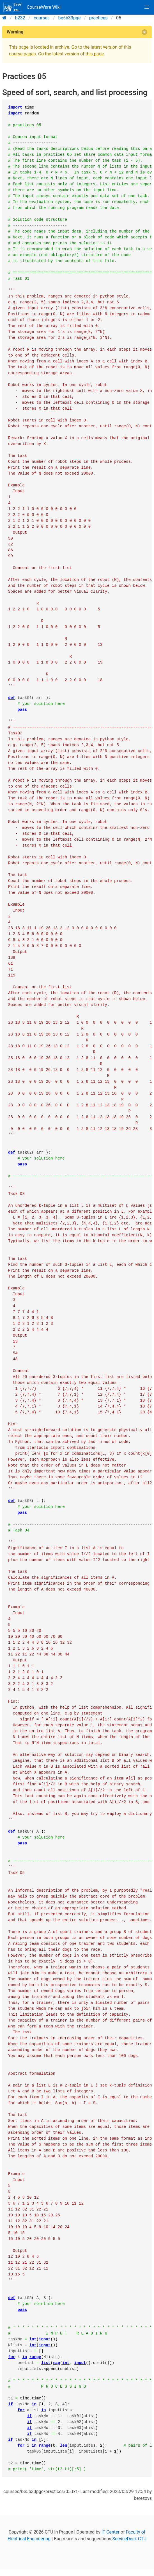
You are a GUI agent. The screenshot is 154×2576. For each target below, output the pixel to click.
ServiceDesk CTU (129, 2538)
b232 (20, 18)
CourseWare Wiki (32, 7)
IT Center (110, 2532)
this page (95, 54)
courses (42, 18)
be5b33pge (69, 18)
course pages (22, 54)
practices (98, 18)
